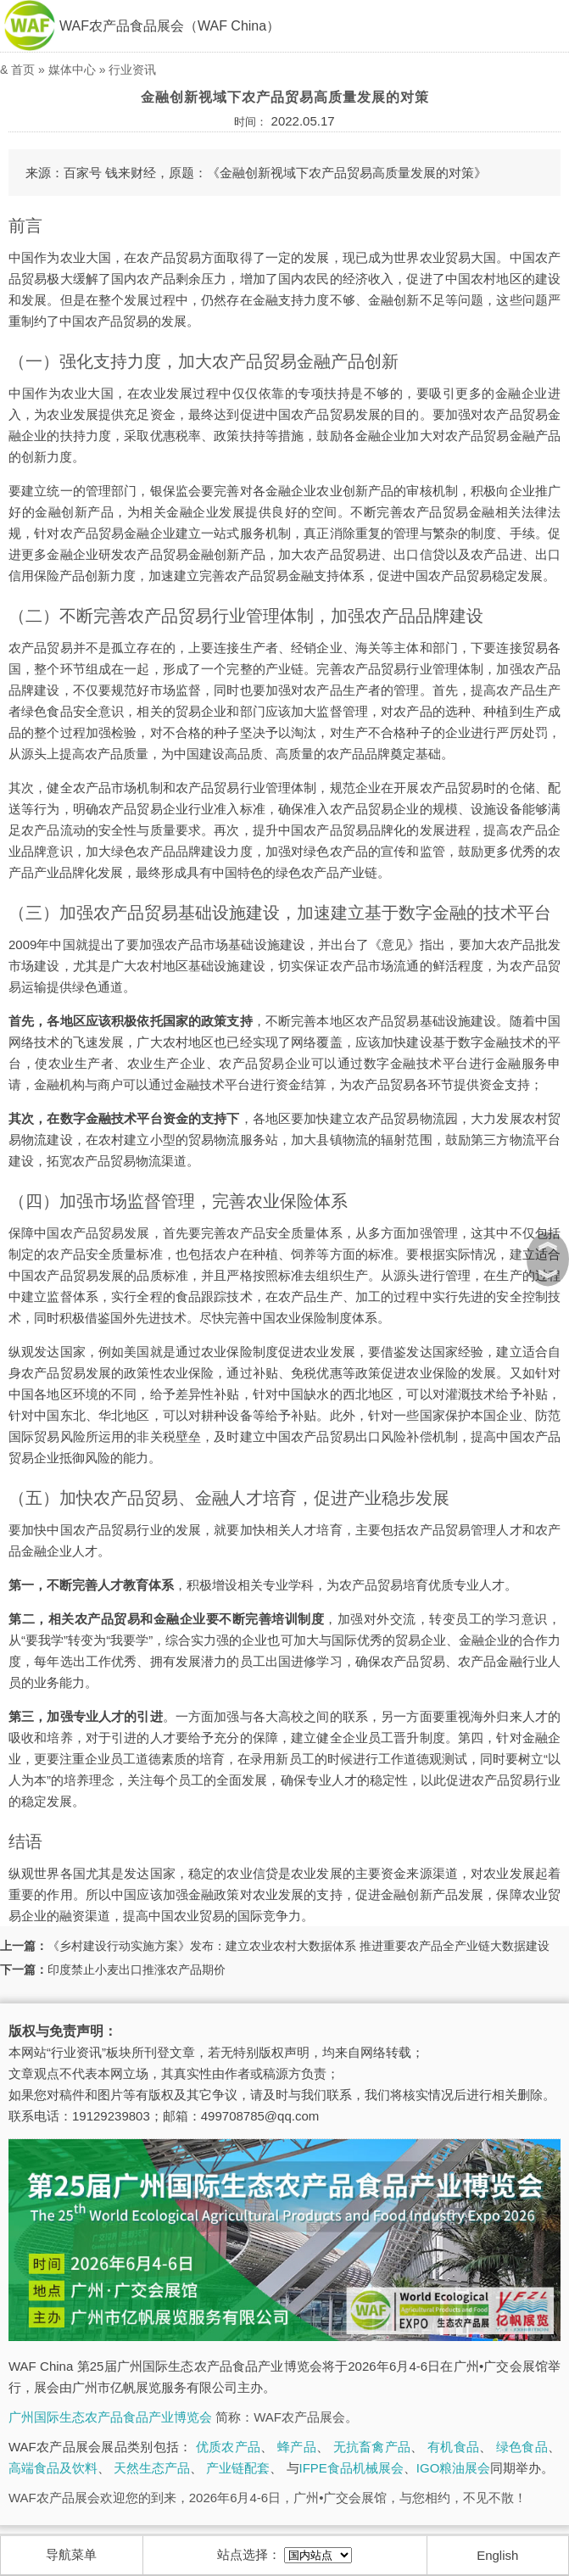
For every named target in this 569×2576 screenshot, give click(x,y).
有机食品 (453, 2446)
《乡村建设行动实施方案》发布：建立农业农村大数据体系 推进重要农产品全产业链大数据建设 (298, 1946)
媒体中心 (72, 69)
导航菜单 (71, 2554)
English (497, 2555)
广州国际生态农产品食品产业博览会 (110, 2417)
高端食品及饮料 (53, 2468)
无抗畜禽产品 (372, 2446)
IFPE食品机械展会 (351, 2468)
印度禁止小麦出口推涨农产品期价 (136, 1969)
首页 (23, 69)
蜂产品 (296, 2446)
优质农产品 (228, 2446)
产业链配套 (238, 2468)
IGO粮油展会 (453, 2468)
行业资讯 (132, 69)
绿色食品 (522, 2446)
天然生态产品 (152, 2468)
